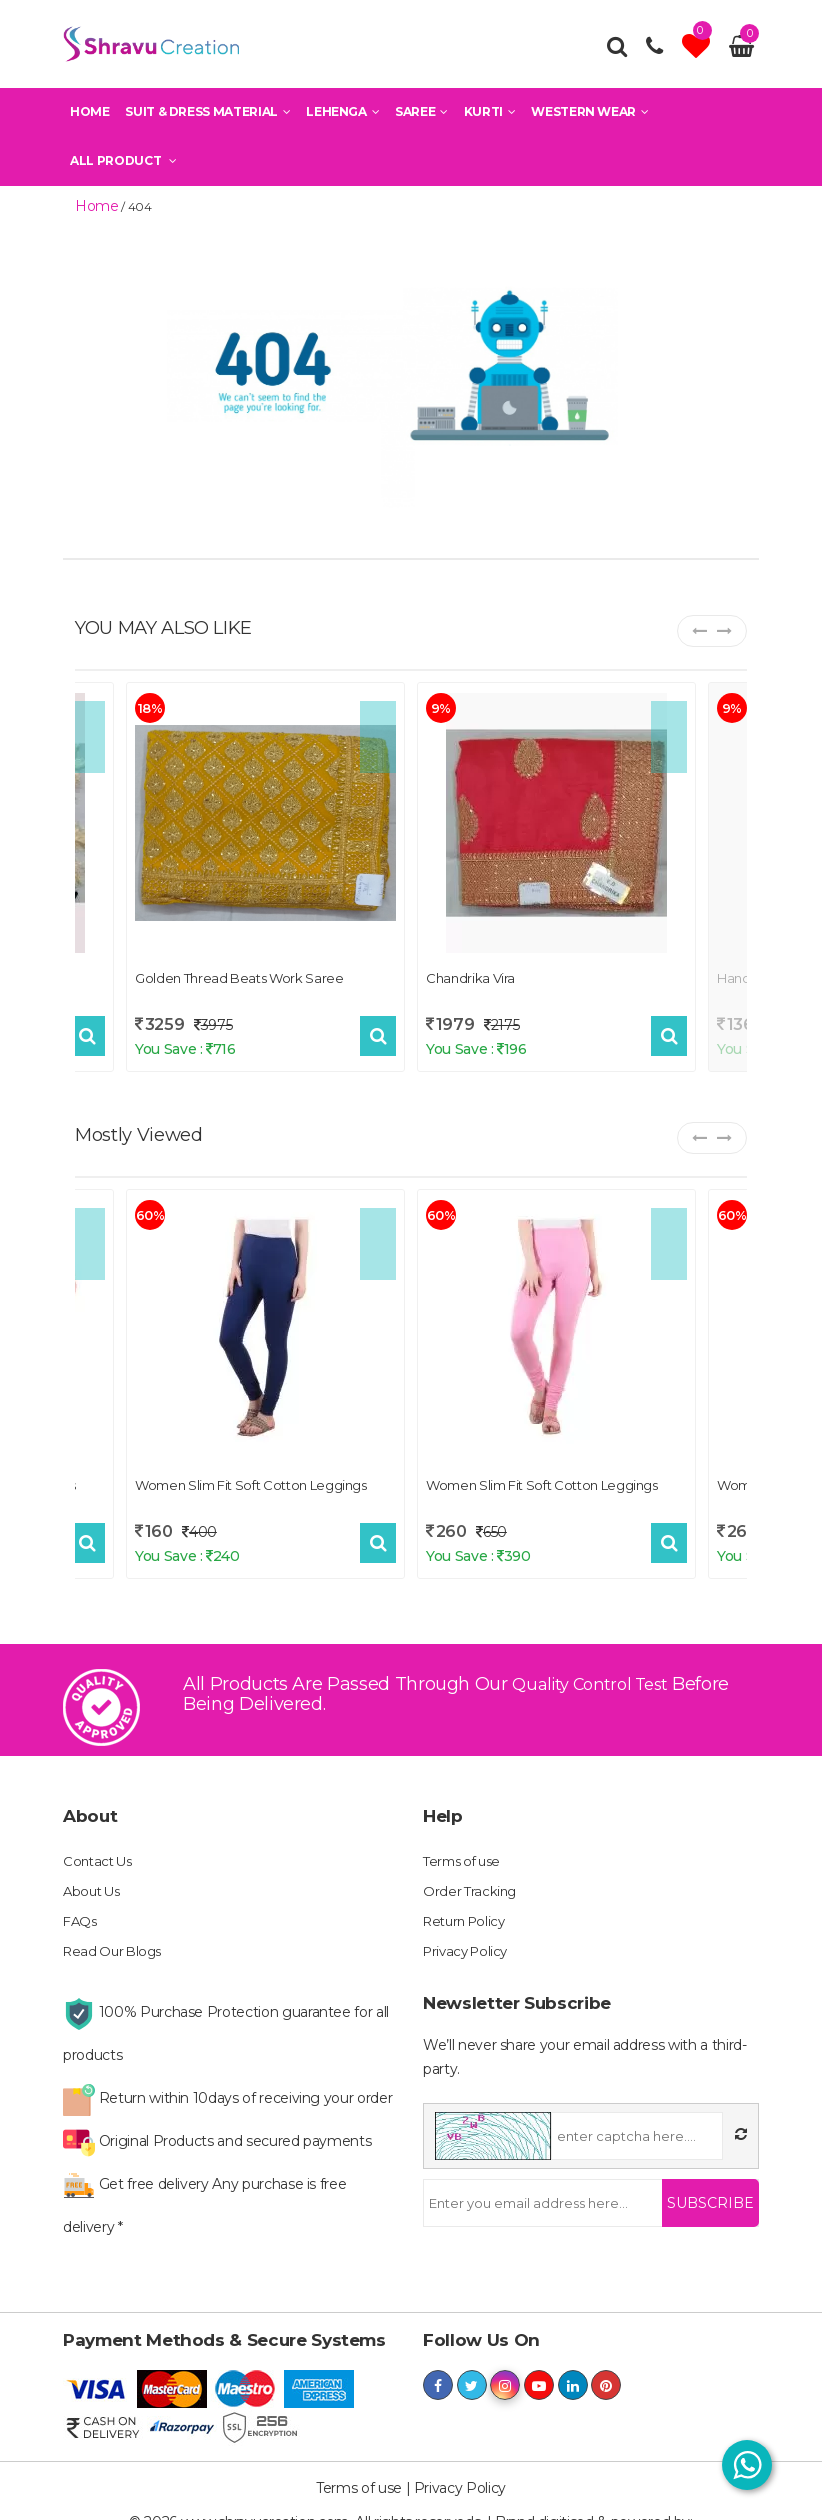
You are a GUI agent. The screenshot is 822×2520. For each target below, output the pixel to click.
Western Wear (589, 118)
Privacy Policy (469, 1933)
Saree (421, 118)
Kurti (490, 118)
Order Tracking (471, 1873)
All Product (123, 167)
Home (90, 118)
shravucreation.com (411, 2500)
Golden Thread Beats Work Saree (239, 975)
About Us (94, 1873)
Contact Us (100, 1843)
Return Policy (468, 1903)
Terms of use (466, 1843)
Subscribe (710, 2185)
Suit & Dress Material (207, 118)
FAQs (81, 1903)
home (92, 205)
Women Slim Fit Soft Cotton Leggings (251, 1481)
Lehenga (342, 118)
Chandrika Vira (470, 975)
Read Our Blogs (116, 1933)
